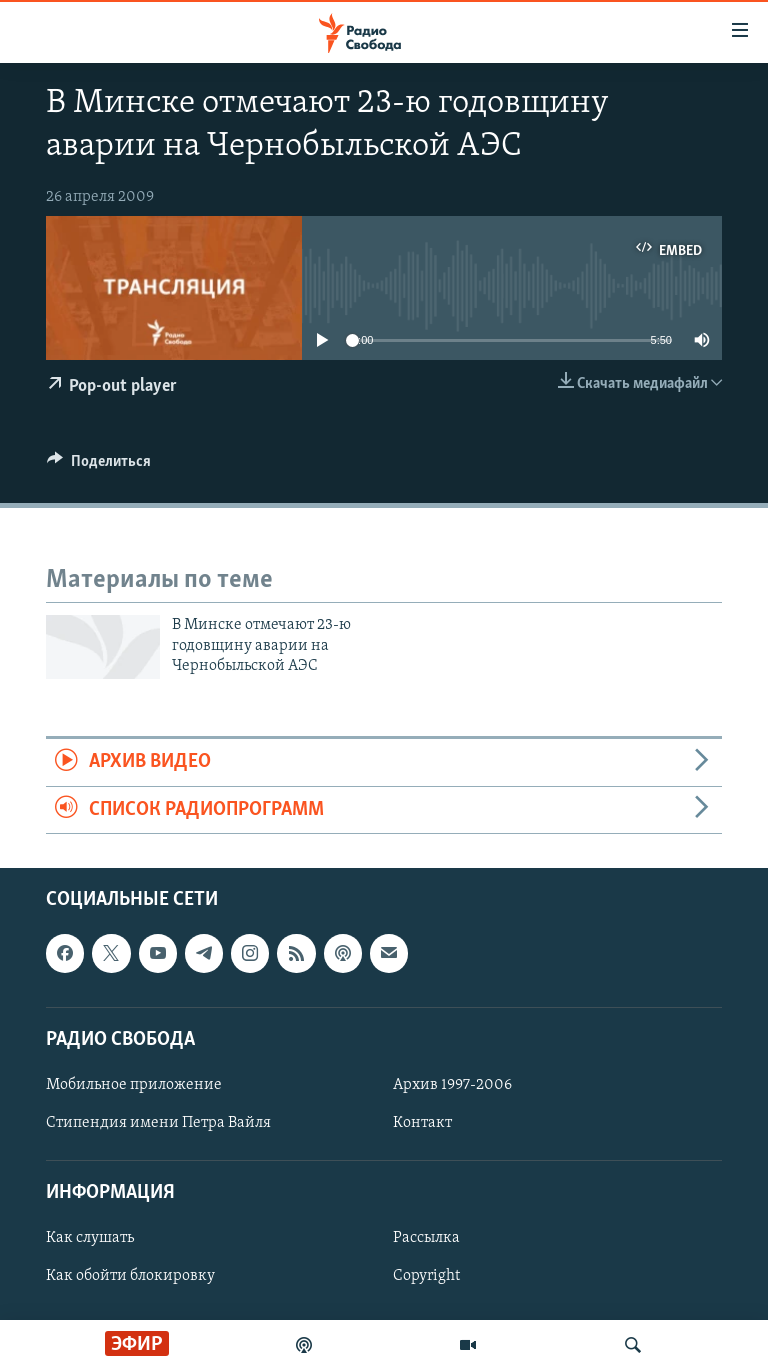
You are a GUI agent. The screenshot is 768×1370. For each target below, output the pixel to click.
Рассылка (426, 1238)
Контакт (422, 1123)
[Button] (99, 466)
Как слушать (90, 1238)
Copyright (426, 1277)
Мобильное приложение (134, 1085)
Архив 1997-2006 (452, 1085)
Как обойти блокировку (130, 1277)
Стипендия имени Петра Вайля (158, 1123)
